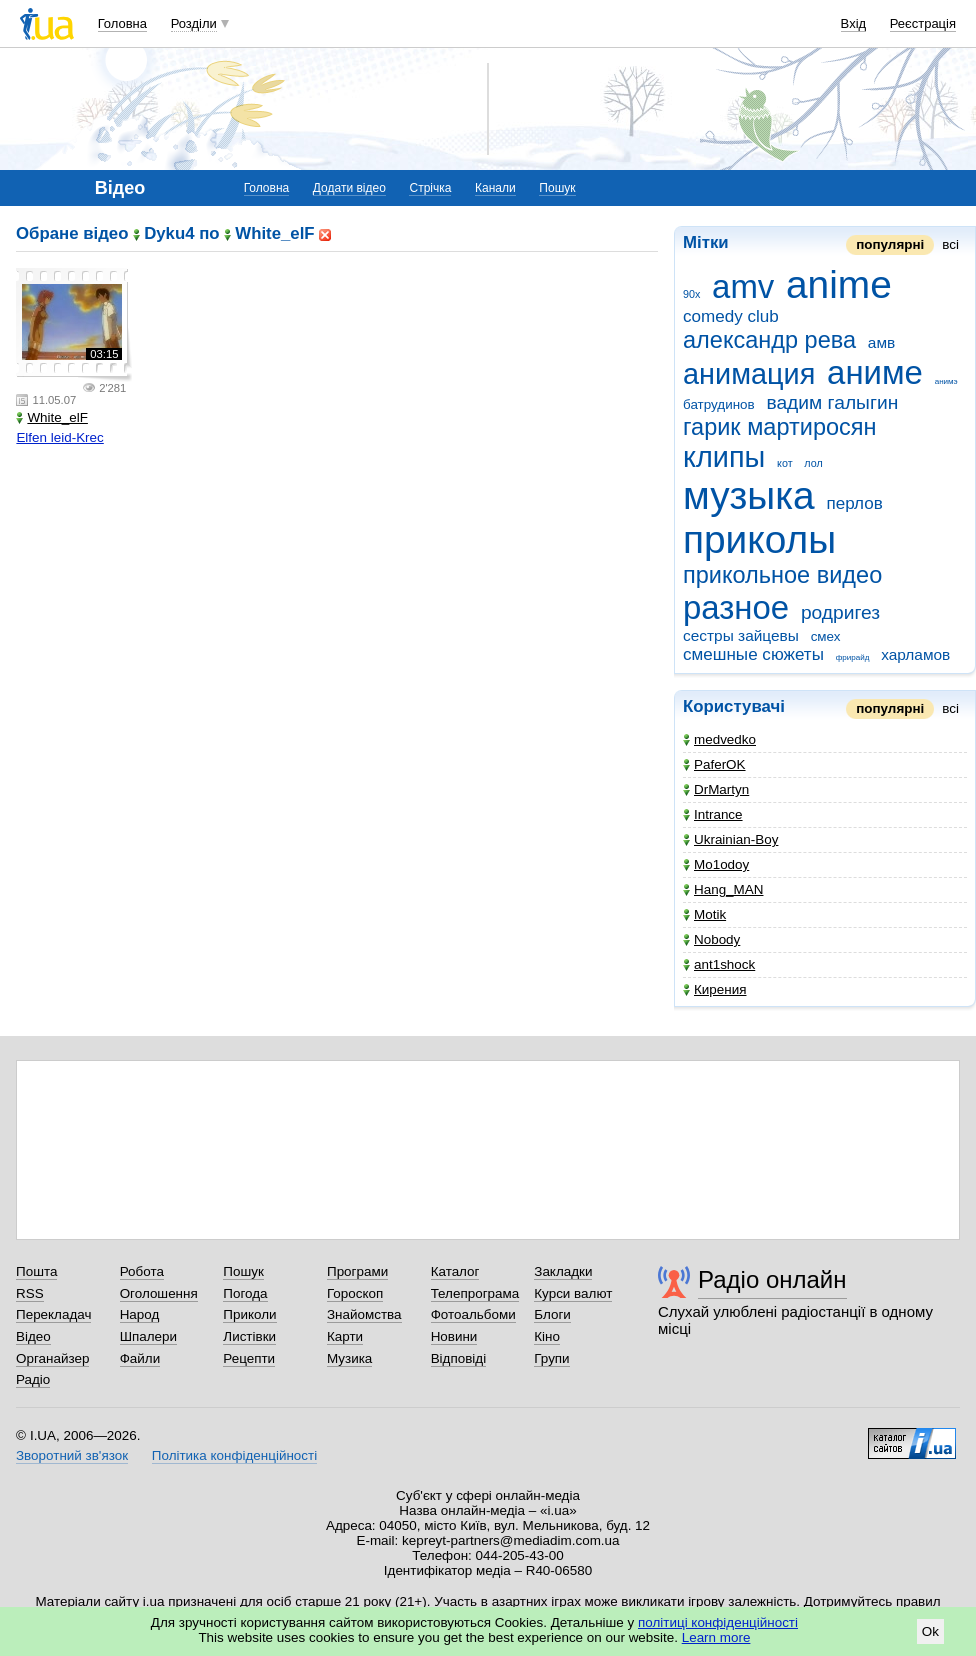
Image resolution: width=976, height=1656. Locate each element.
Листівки (249, 1336)
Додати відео (349, 188)
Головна (122, 23)
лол (813, 463)
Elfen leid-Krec (59, 437)
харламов (915, 654)
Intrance (713, 814)
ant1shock (719, 964)
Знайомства (364, 1314)
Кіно (547, 1336)
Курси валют (573, 1293)
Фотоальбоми (473, 1314)
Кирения (714, 989)
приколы (759, 539)
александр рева (769, 340)
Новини (454, 1336)
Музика (349, 1358)
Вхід (854, 23)
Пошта (36, 1271)
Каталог (455, 1271)
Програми (357, 1271)
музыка (749, 495)
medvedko (719, 739)
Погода (245, 1293)
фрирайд (853, 657)
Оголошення (159, 1293)
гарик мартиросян (780, 427)
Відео (33, 1336)
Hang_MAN (723, 889)
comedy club (731, 316)
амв (881, 342)
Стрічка (430, 188)
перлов (854, 503)
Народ (140, 1314)
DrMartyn (716, 789)
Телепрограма (475, 1293)
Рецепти (249, 1358)
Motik (704, 914)
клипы (724, 457)
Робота (142, 1271)
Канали (495, 188)
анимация (749, 374)
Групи (551, 1358)
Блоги (552, 1314)
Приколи (249, 1314)
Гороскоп (355, 1293)
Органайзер (52, 1358)
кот (785, 463)
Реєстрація (923, 23)
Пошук (557, 188)
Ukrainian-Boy (730, 839)
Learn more (716, 1637)
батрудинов (719, 404)
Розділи (194, 23)
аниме (875, 372)
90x (691, 294)
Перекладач (53, 1314)
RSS (30, 1293)
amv (743, 286)
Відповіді (459, 1358)
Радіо (33, 1379)
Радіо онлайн (772, 1279)
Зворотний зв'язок (72, 1455)
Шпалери (148, 1336)
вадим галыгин (832, 402)
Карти (345, 1336)
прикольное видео (782, 575)
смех (826, 636)
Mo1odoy (716, 864)
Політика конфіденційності (234, 1455)
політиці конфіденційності (718, 1622)
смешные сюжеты (753, 654)
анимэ (946, 381)
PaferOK (714, 764)
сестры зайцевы (741, 635)
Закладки (563, 1271)
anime (839, 284)
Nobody (711, 939)
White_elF (52, 417)
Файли (140, 1358)
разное (736, 607)
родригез (840, 612)
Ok (930, 1631)
